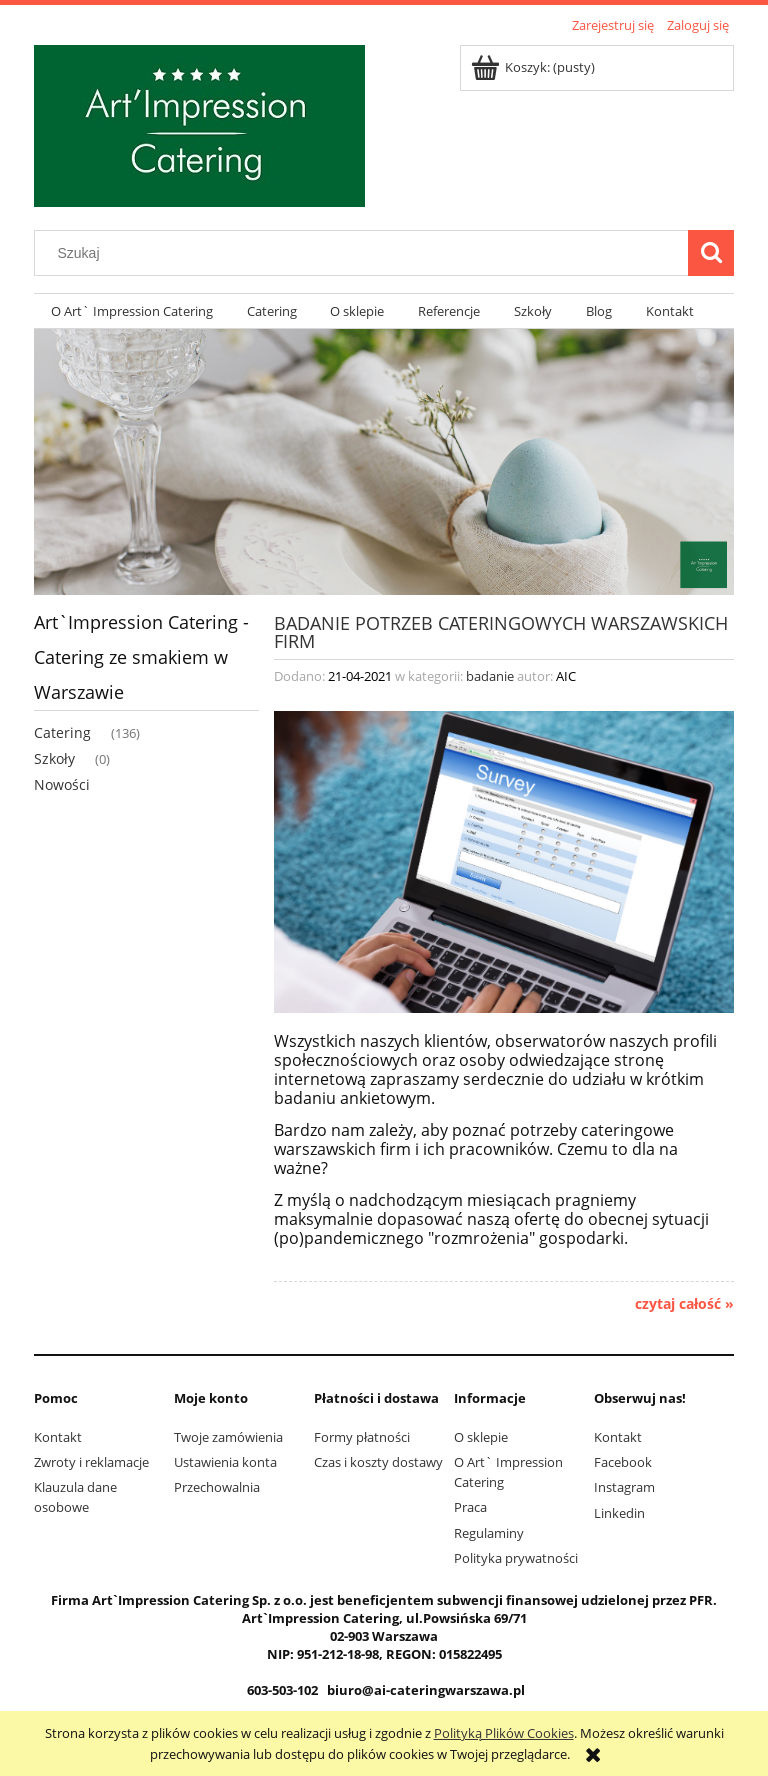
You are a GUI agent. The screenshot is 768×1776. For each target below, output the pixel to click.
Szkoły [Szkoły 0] (54, 758)
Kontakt (58, 1437)
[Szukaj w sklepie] (366, 253)
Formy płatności (362, 1437)
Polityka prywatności (516, 1558)
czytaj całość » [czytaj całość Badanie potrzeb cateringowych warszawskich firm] (684, 1304)
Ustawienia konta (225, 1462)
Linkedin (619, 1513)
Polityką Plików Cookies (504, 1733)
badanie (490, 676)
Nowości (62, 784)
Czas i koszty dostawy (378, 1462)
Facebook (623, 1462)
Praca (470, 1507)
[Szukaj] (711, 253)
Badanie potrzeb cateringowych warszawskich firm (501, 630)
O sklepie (481, 1437)
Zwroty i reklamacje (91, 1462)
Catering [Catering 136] (62, 732)
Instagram (624, 1487)
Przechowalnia (217, 1487)
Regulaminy (489, 1533)
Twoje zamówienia (228, 1437)
